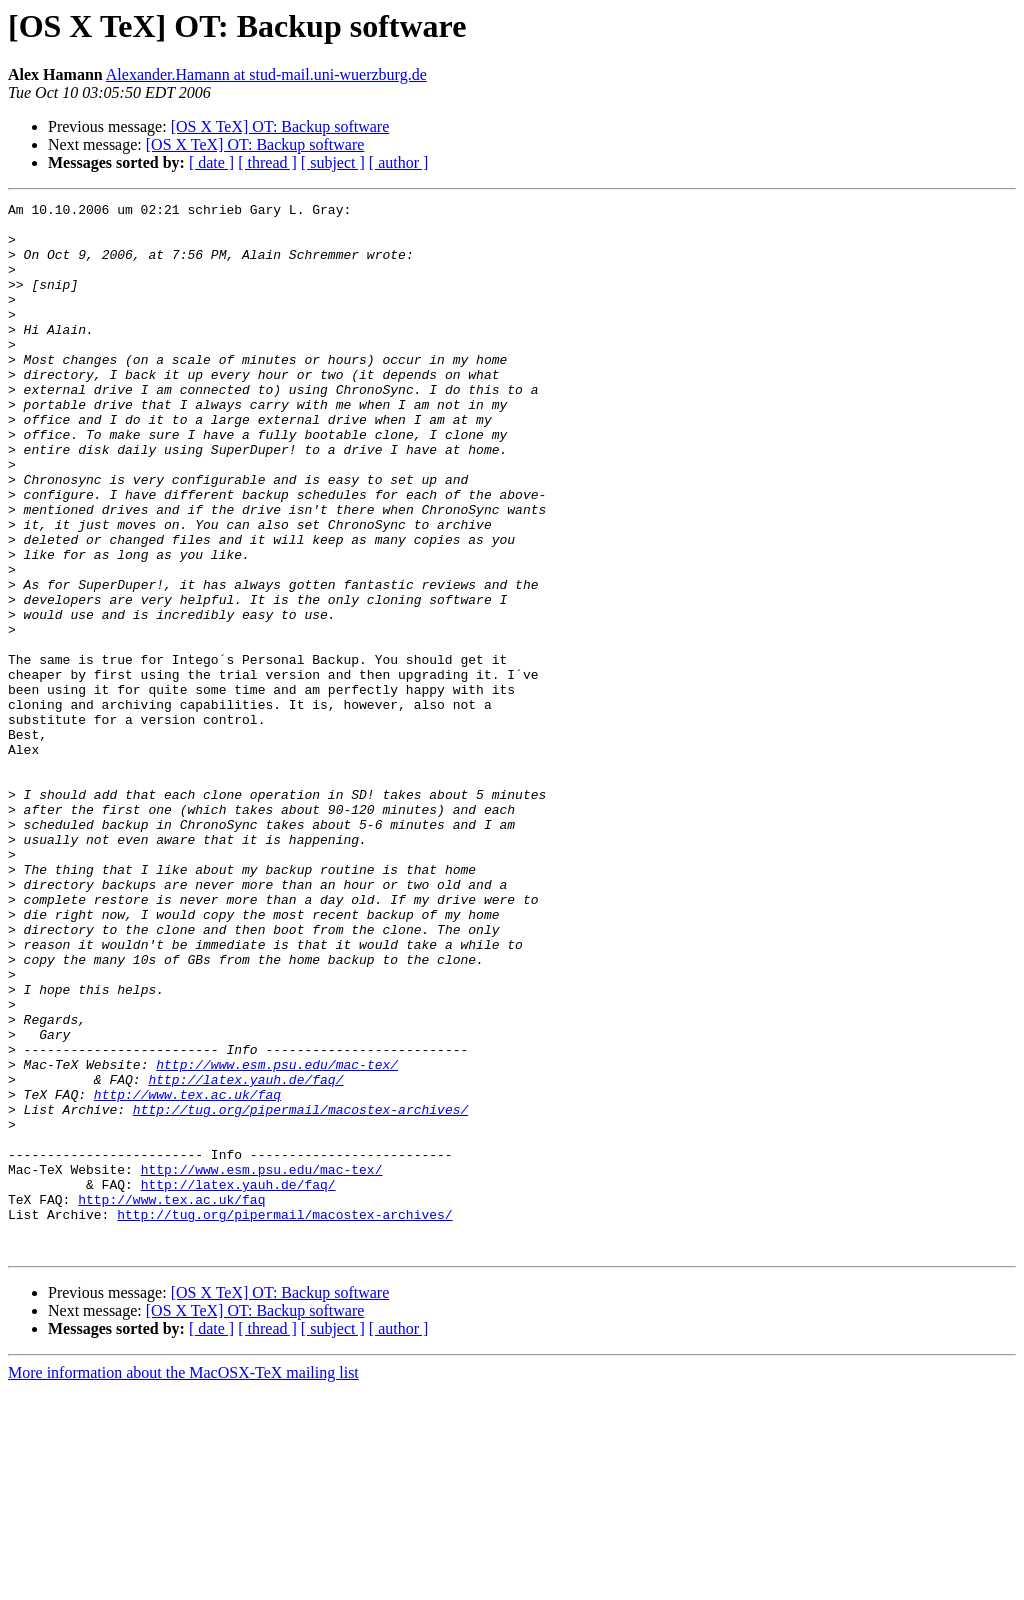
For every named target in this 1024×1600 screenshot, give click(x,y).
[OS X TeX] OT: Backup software (280, 126)
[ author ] (399, 162)
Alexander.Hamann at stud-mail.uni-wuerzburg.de (266, 74)
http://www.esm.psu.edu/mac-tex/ (277, 1238)
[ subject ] (333, 162)
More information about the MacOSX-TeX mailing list (183, 1582)
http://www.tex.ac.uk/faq (187, 1274)
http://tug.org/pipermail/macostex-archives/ (300, 1292)
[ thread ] (267, 162)
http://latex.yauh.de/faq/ (245, 1256)
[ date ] (211, 162)
